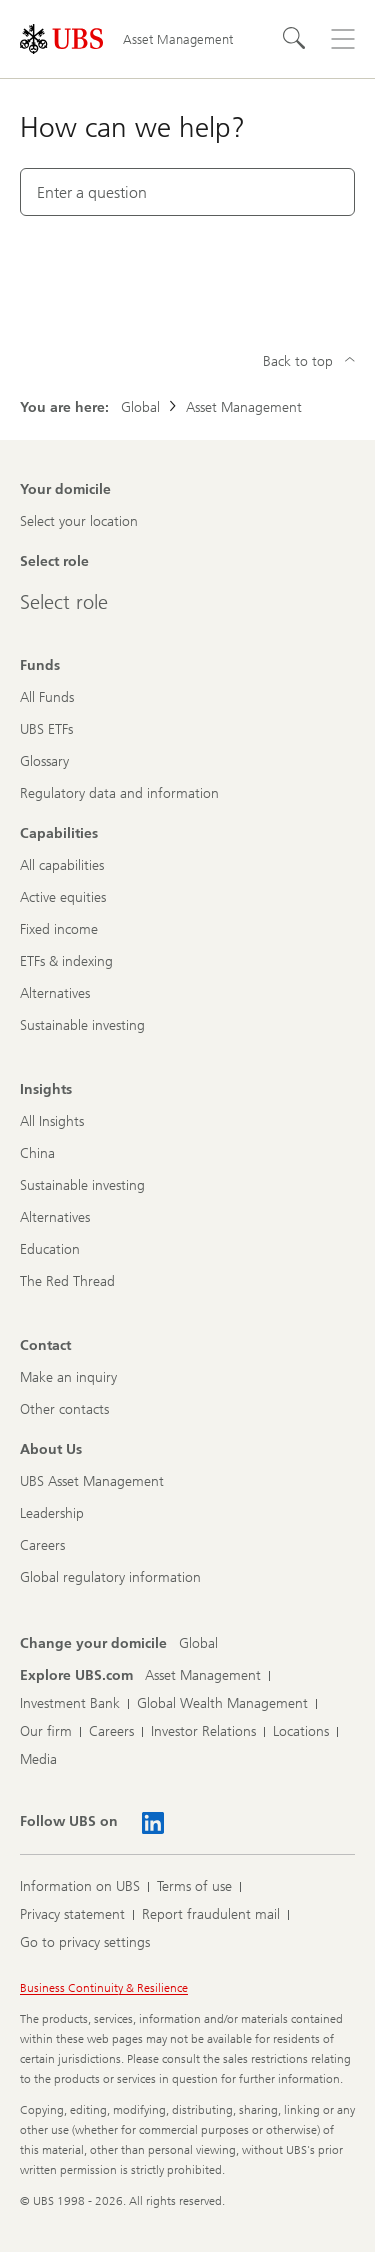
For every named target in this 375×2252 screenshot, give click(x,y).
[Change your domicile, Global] (198, 1644)
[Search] (295, 39)
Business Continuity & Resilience (104, 1988)
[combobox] (187, 192)
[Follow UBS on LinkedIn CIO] (153, 1823)
